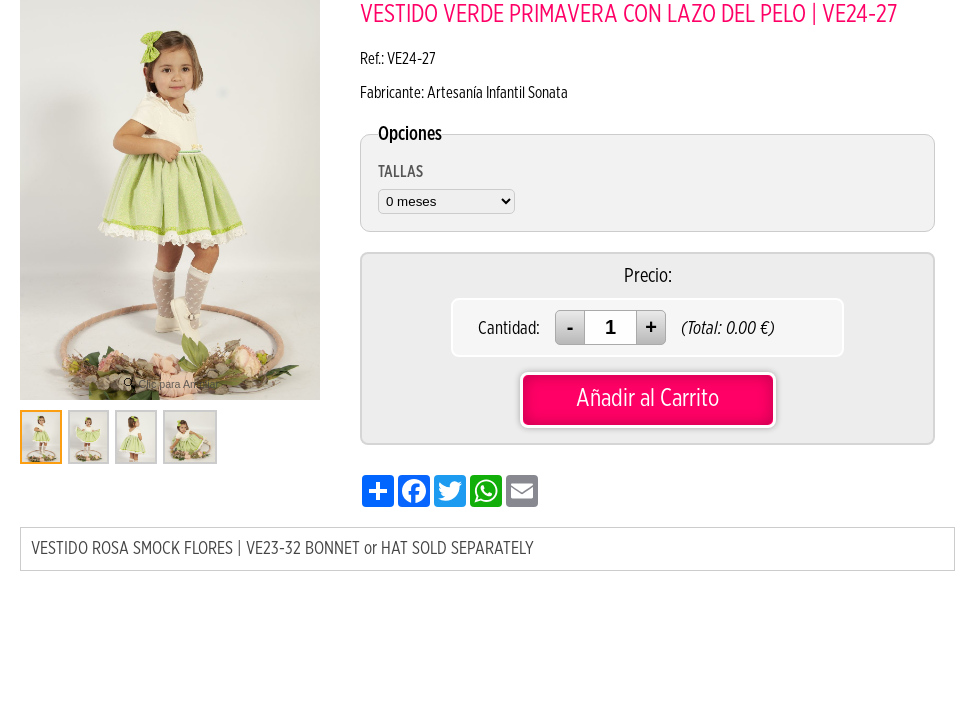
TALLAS (400, 172)
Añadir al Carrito (647, 398)
